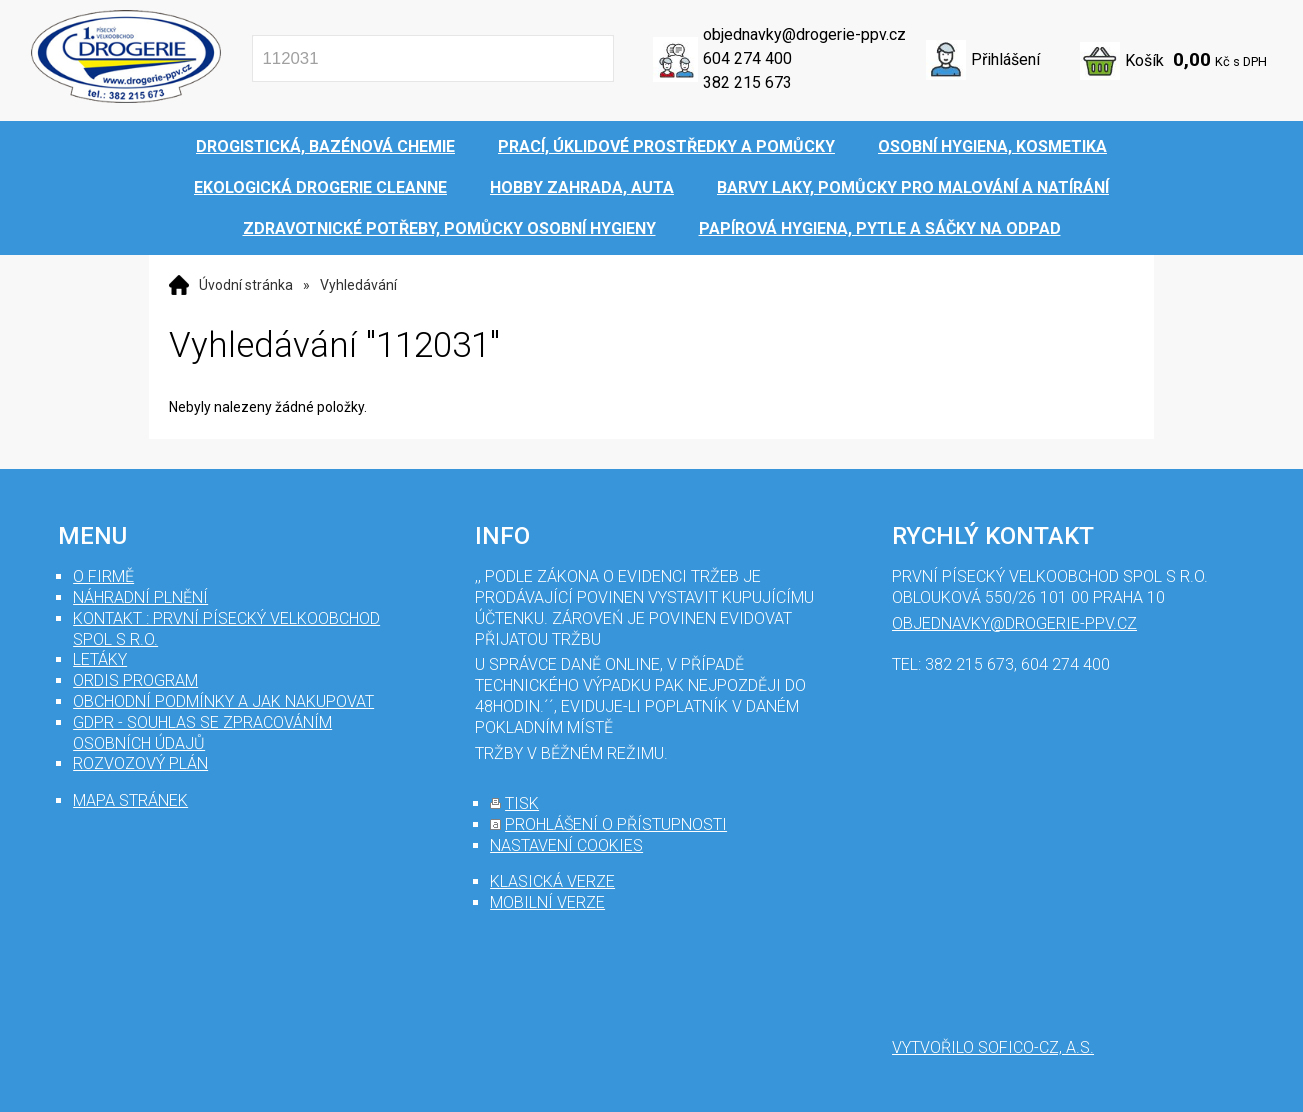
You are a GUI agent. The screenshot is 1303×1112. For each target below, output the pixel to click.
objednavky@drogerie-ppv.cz (804, 34)
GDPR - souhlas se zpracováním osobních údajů (202, 733)
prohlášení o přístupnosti (616, 824)
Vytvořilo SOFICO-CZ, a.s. (993, 1047)
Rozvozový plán (140, 763)
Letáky (100, 659)
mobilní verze (547, 902)
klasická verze (552, 881)
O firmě (103, 576)
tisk (522, 803)
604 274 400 (747, 58)
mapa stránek (130, 800)
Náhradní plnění (140, 597)
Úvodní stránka (246, 285)
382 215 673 (747, 82)
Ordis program (135, 680)
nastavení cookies (566, 845)
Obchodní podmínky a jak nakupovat (223, 701)
